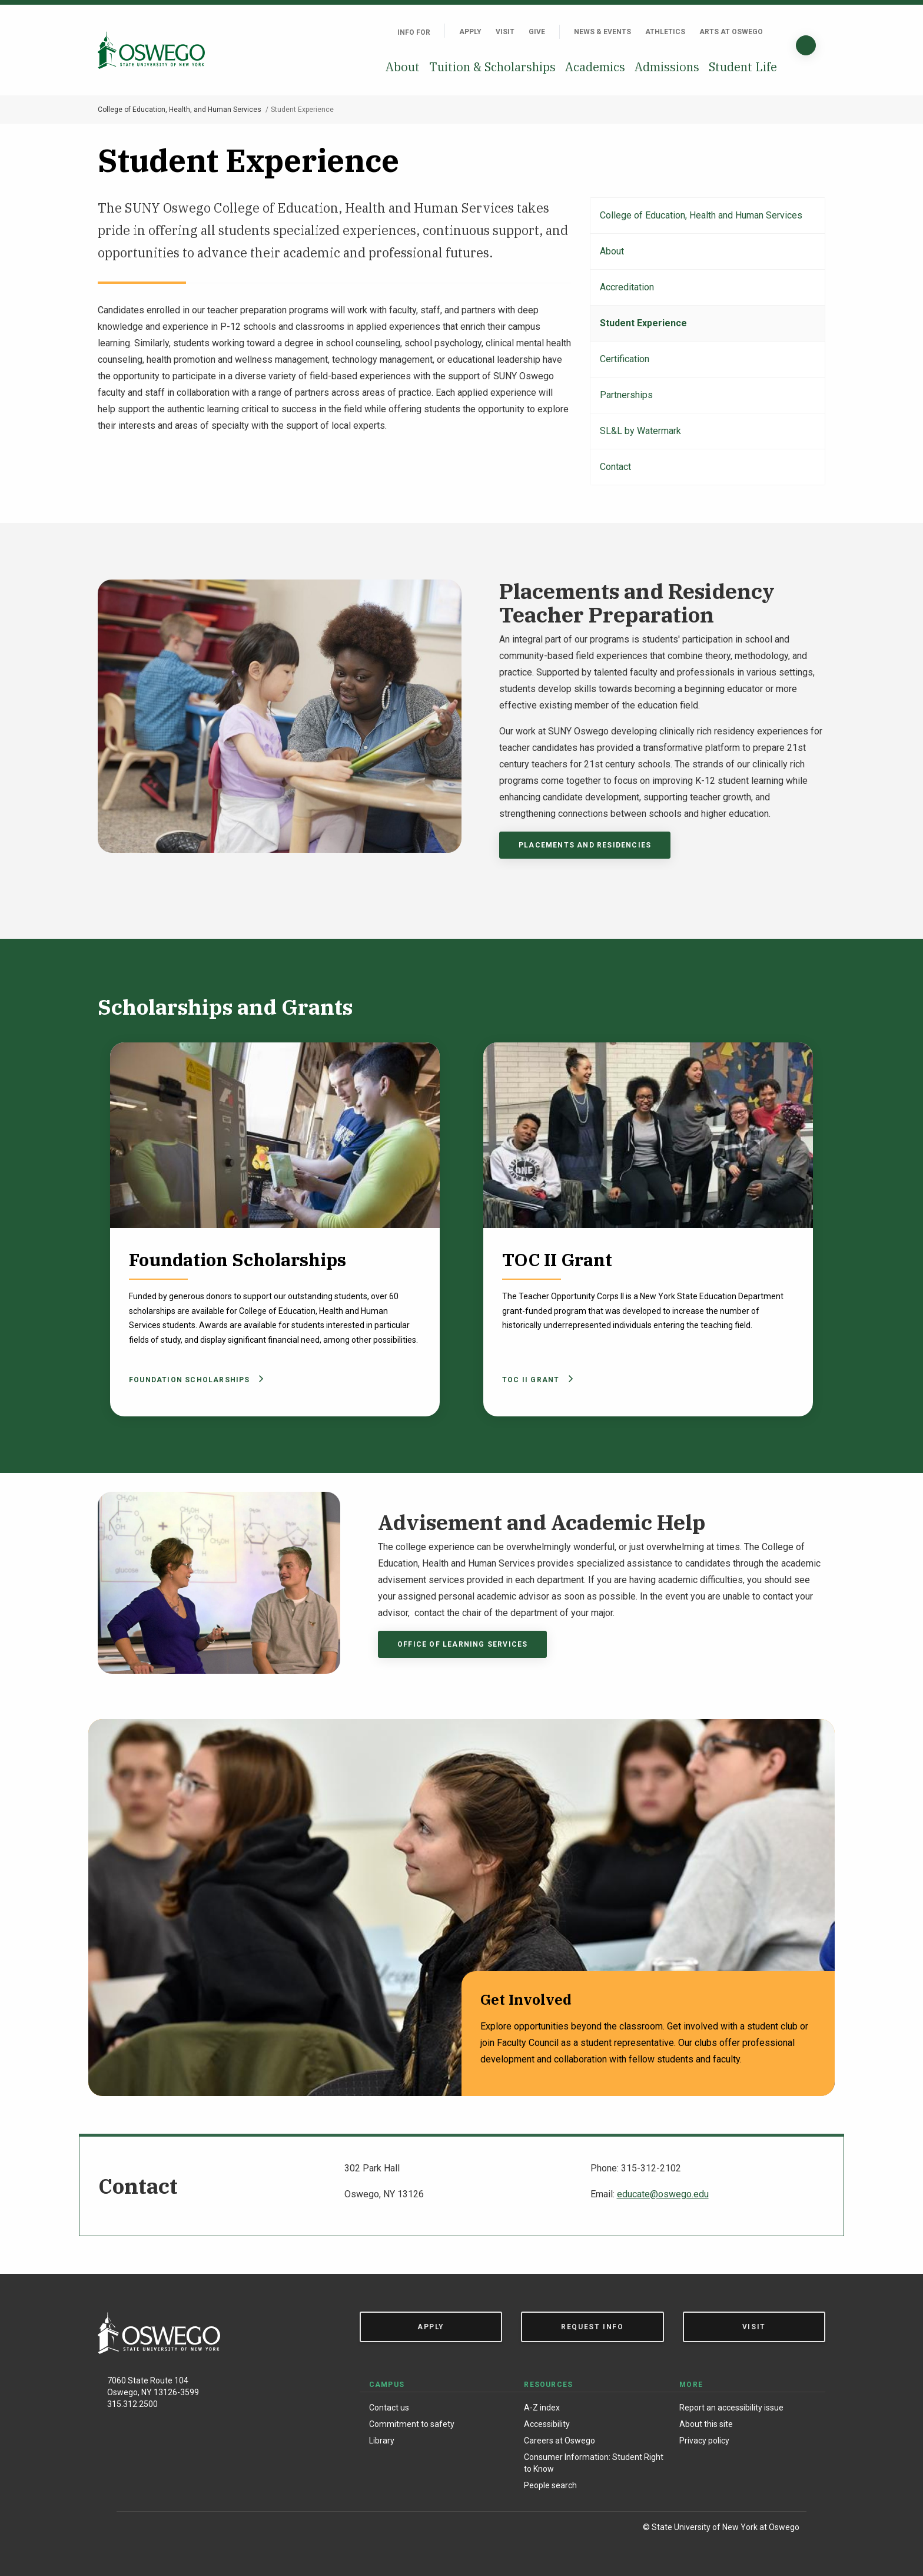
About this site (706, 2424)
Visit (505, 32)
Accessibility (547, 2424)
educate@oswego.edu (663, 2194)
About (403, 67)
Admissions (667, 67)
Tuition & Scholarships (492, 67)
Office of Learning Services (462, 1644)
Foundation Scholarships (194, 1379)
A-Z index (542, 2407)
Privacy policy (704, 2440)
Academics (595, 67)
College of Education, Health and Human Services (701, 215)
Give (537, 32)
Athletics (665, 32)
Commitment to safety (411, 2424)
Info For (413, 32)
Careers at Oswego (559, 2440)
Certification (624, 359)
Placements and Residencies (585, 845)
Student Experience (643, 323)
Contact (615, 466)
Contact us (389, 2407)
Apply (470, 32)
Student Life (743, 67)
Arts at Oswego (731, 32)
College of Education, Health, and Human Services (179, 109)
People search (550, 2485)
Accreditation (627, 287)
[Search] (806, 45)
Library (381, 2440)
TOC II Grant (535, 1379)
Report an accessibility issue (731, 2407)
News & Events (602, 32)
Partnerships (626, 394)
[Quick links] (777, 32)
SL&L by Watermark (640, 430)
